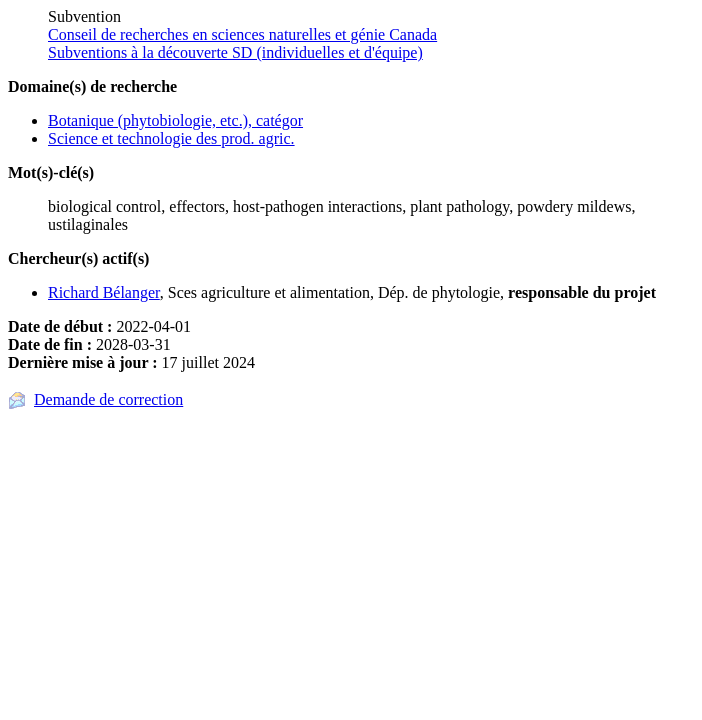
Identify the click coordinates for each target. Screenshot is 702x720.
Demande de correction (108, 399)
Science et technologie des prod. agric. (171, 138)
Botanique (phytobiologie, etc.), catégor (175, 120)
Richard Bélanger (104, 292)
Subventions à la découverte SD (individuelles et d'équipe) (235, 52)
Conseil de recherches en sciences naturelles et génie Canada (242, 34)
